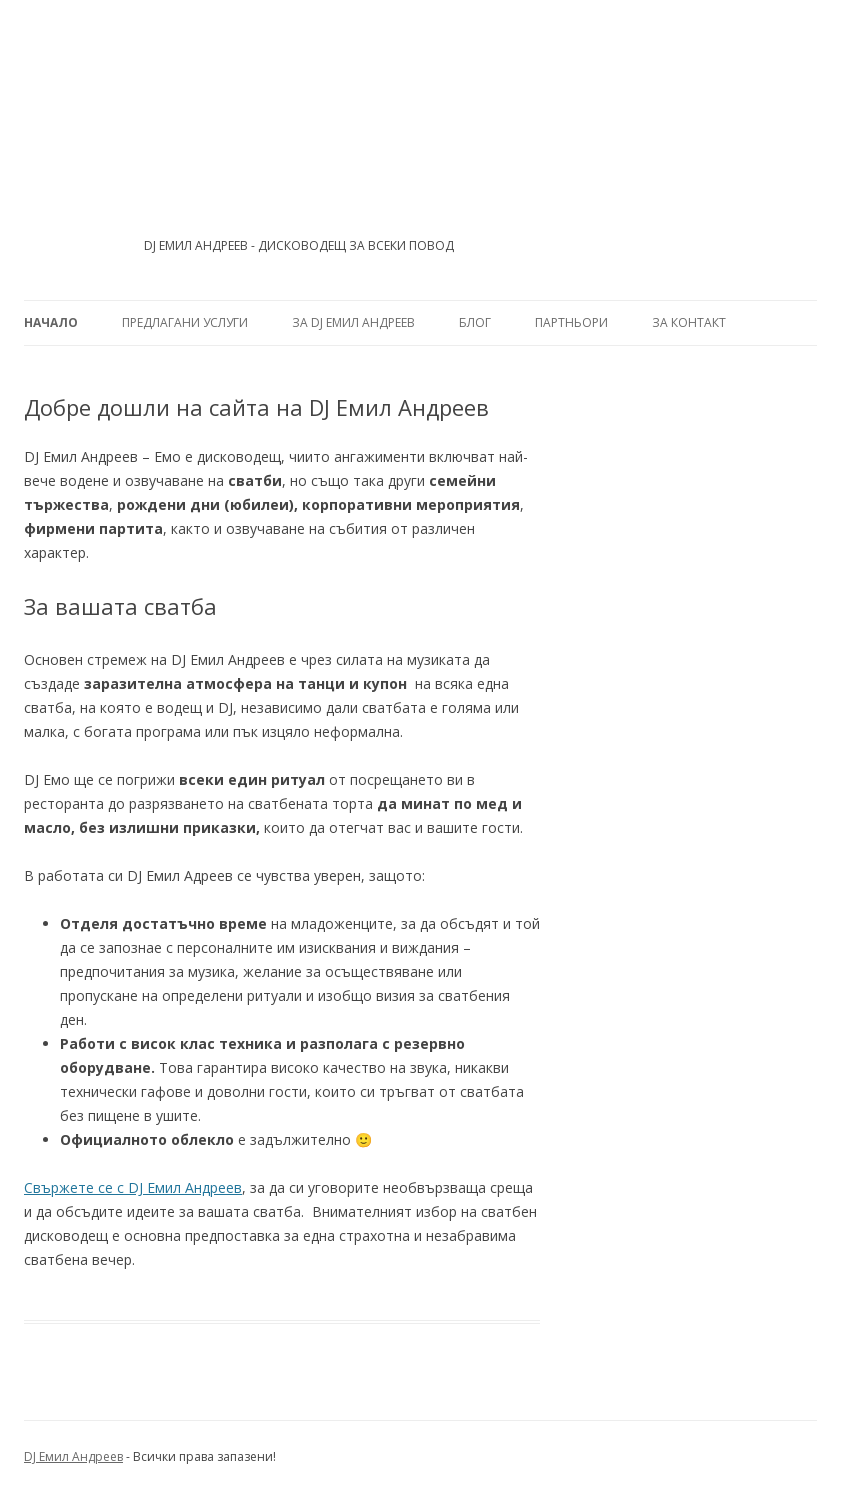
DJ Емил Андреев (73, 1456)
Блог (475, 322)
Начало (51, 322)
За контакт (689, 322)
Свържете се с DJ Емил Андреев (133, 1187)
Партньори (571, 322)
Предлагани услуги (185, 322)
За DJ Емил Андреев (353, 322)
